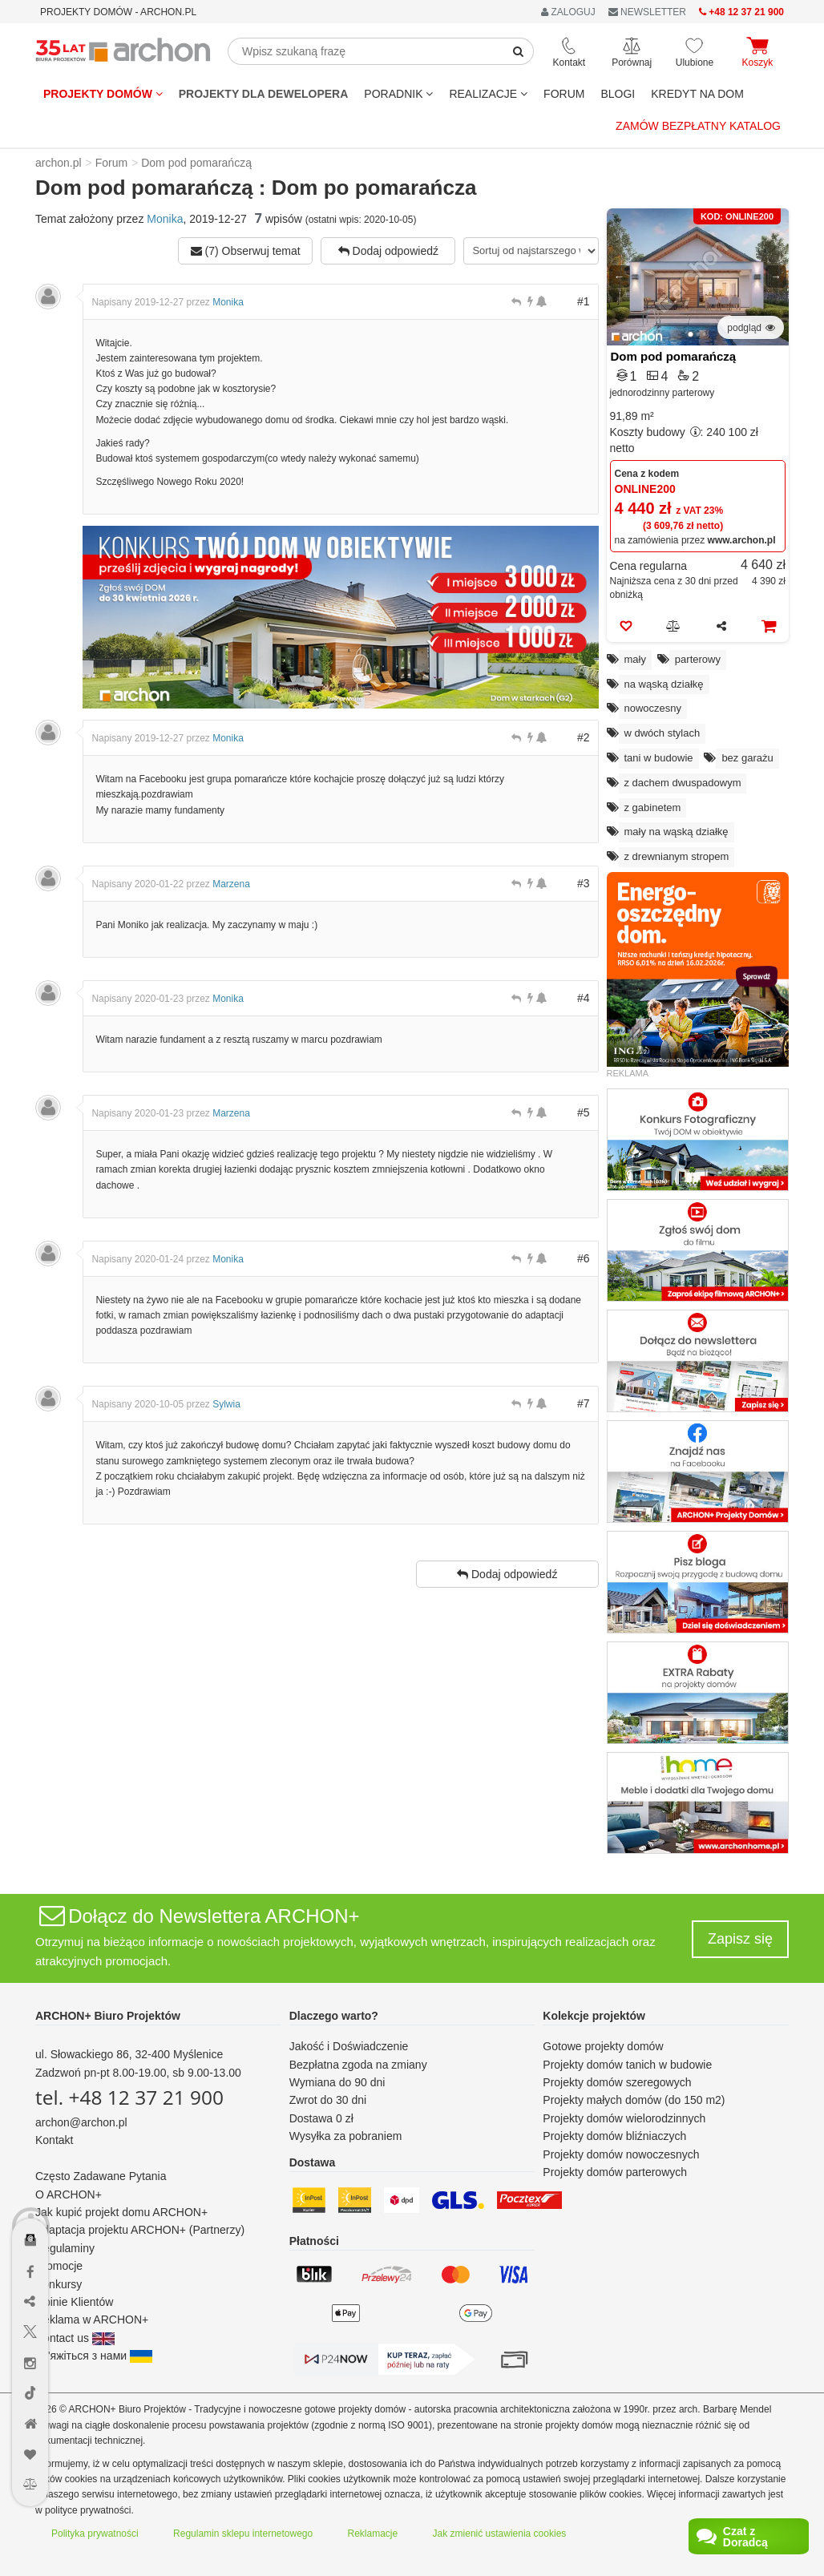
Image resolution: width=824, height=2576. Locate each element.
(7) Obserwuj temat (246, 250)
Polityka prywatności (95, 2533)
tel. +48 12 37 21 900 (129, 2097)
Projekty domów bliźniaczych (614, 2136)
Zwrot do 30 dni (328, 2100)
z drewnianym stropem (676, 856)
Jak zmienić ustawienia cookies (500, 2533)
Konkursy (58, 2284)
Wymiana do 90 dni (337, 2082)
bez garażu (747, 758)
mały (635, 659)
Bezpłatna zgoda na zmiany (358, 2064)
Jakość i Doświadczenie (349, 2046)
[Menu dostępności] (31, 2193)
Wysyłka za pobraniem (345, 2136)
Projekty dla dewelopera (264, 93)
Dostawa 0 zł (321, 2118)
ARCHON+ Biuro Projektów (107, 2015)
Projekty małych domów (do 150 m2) (634, 2100)
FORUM (563, 93)
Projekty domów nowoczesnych (621, 2154)
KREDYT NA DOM (697, 93)
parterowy (698, 659)
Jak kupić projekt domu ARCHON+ (121, 2212)
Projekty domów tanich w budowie (627, 2064)
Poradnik (398, 93)
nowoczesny (653, 708)
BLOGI (617, 93)
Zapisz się (740, 1939)
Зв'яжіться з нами (93, 2355)
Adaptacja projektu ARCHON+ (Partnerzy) (139, 2229)
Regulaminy (65, 2248)
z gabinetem (652, 807)
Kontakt (54, 2140)
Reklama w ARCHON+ (91, 2319)
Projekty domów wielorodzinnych (624, 2118)
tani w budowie (658, 758)
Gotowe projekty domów (603, 2046)
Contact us (75, 2338)
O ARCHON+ (68, 2194)
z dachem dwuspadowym (682, 783)
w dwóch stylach (662, 733)
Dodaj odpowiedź (388, 250)
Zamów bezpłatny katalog (698, 125)
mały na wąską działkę (676, 832)
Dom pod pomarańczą (674, 356)
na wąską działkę (664, 684)
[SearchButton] (518, 51)
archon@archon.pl (81, 2122)
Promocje (59, 2265)
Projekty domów (103, 93)
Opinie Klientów (74, 2301)
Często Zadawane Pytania (100, 2176)
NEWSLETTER (647, 12)
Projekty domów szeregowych (617, 2082)
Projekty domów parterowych (615, 2172)
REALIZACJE (488, 93)
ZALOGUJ (568, 12)
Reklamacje (373, 2533)
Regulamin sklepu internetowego (243, 2533)
